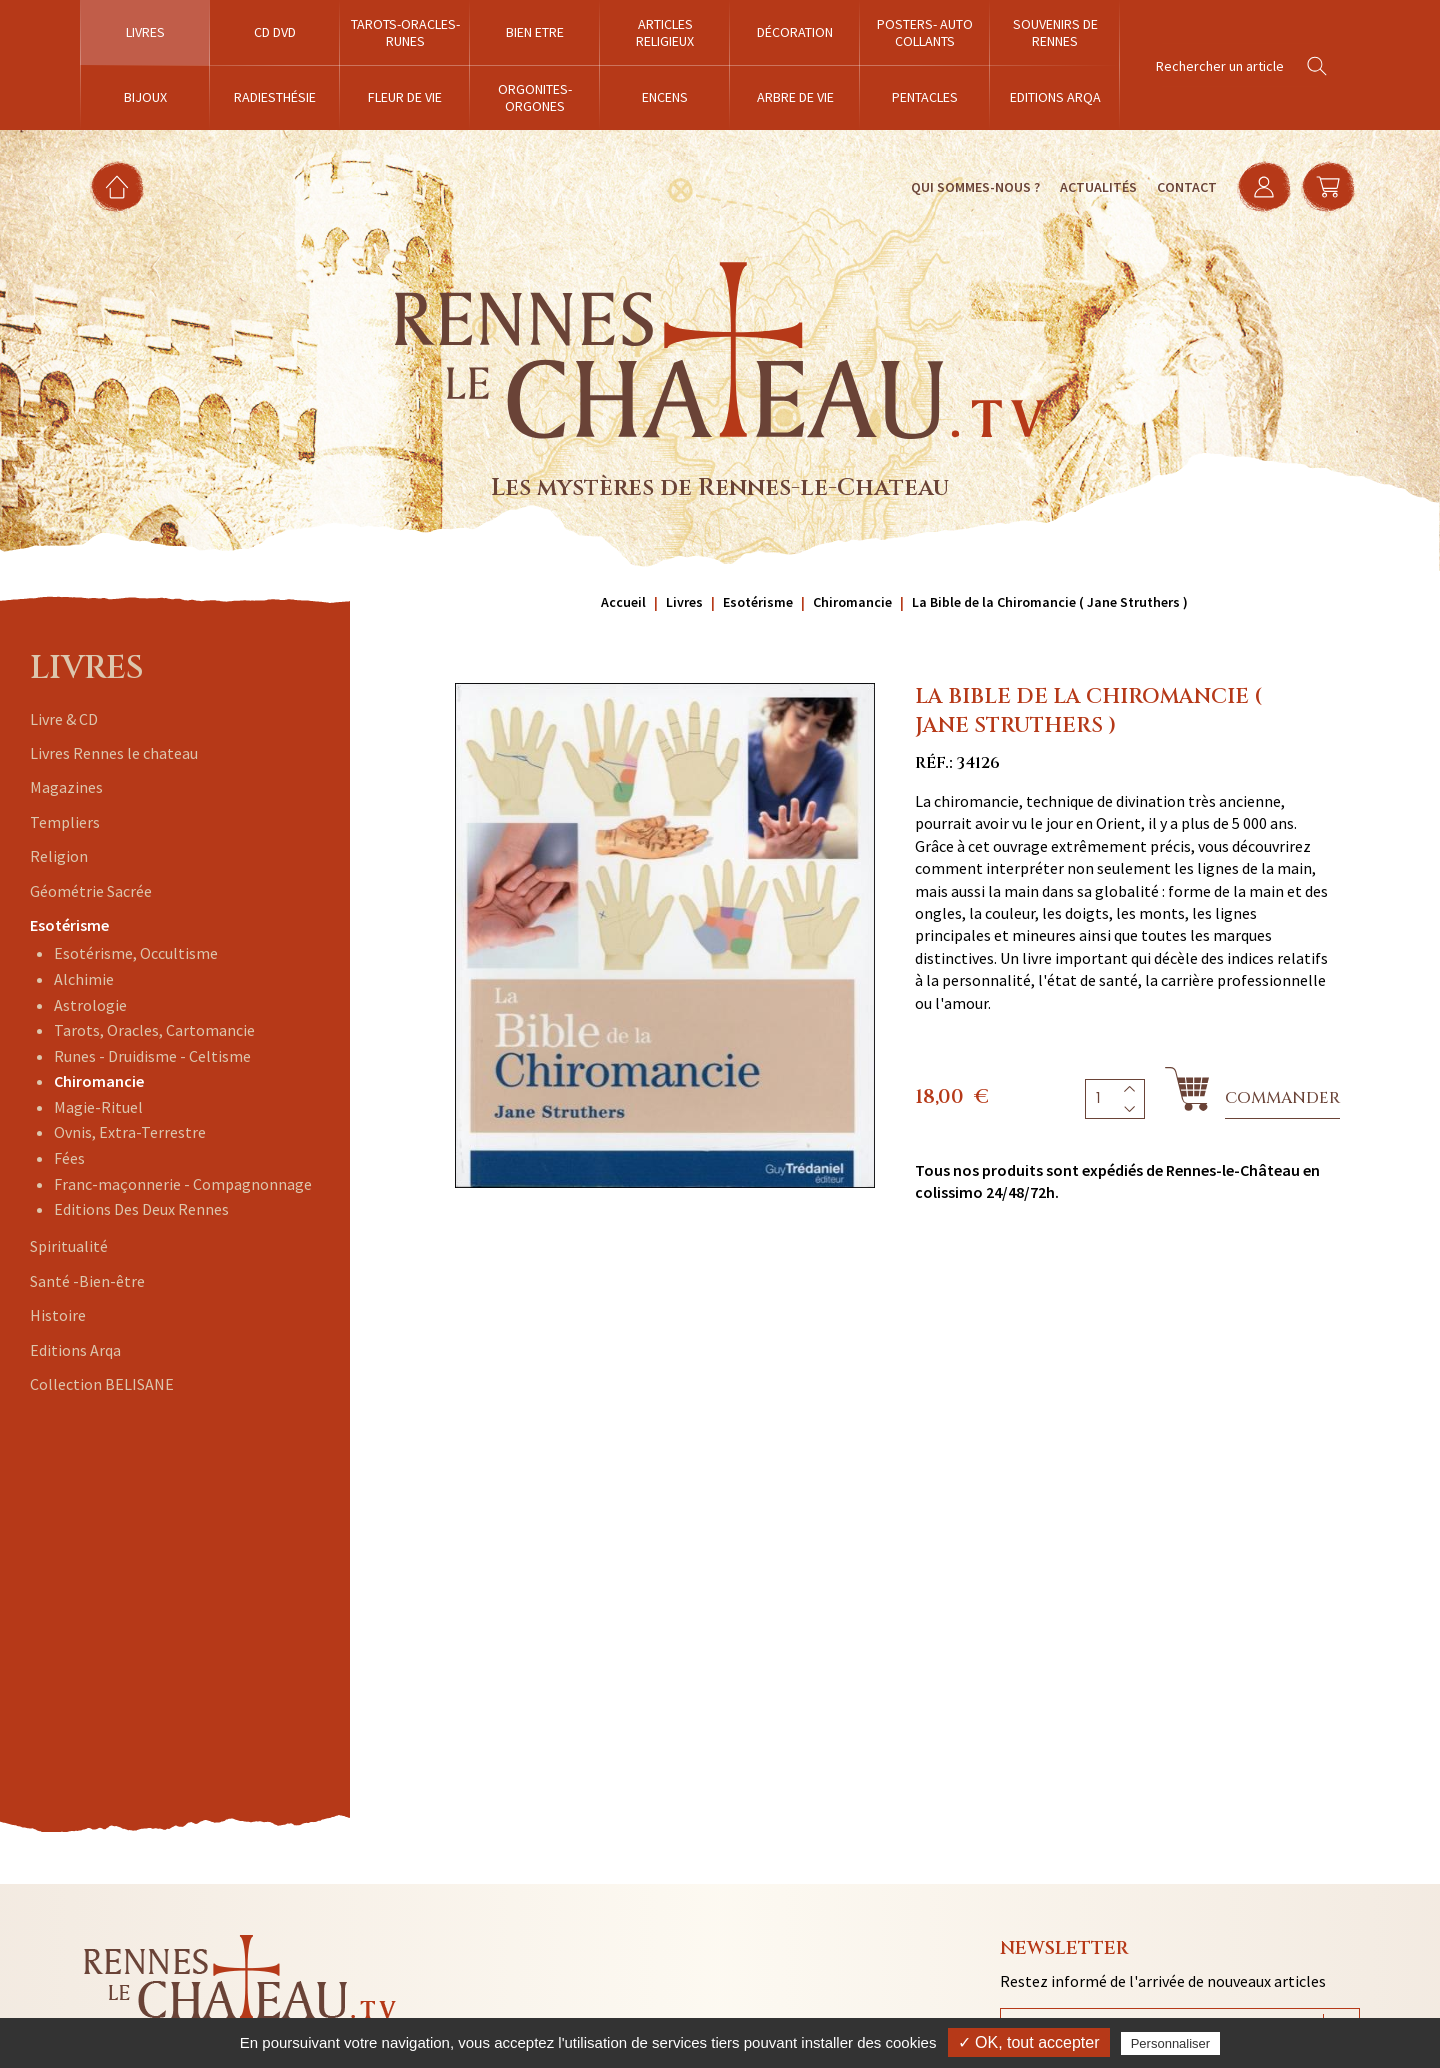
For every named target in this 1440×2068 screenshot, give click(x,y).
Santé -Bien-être (87, 1281)
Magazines (66, 787)
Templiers (65, 822)
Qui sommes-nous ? (975, 187)
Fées (69, 1158)
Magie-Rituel (98, 1107)
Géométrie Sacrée (91, 891)
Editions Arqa (75, 1350)
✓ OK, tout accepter (1029, 2042)
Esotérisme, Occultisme (136, 953)
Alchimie (84, 979)
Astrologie (90, 1005)
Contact (1187, 187)
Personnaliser (1171, 2043)
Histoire (58, 1315)
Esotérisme (69, 925)
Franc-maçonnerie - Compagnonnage (183, 1184)
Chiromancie (99, 1081)
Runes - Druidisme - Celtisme (152, 1056)
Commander (1282, 1098)
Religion (59, 856)
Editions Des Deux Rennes (141, 1209)
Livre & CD (64, 719)
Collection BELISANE (102, 1384)
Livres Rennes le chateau (114, 753)
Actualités (1098, 187)
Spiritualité (69, 1246)
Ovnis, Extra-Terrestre (130, 1132)
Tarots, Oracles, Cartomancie (154, 1030)
